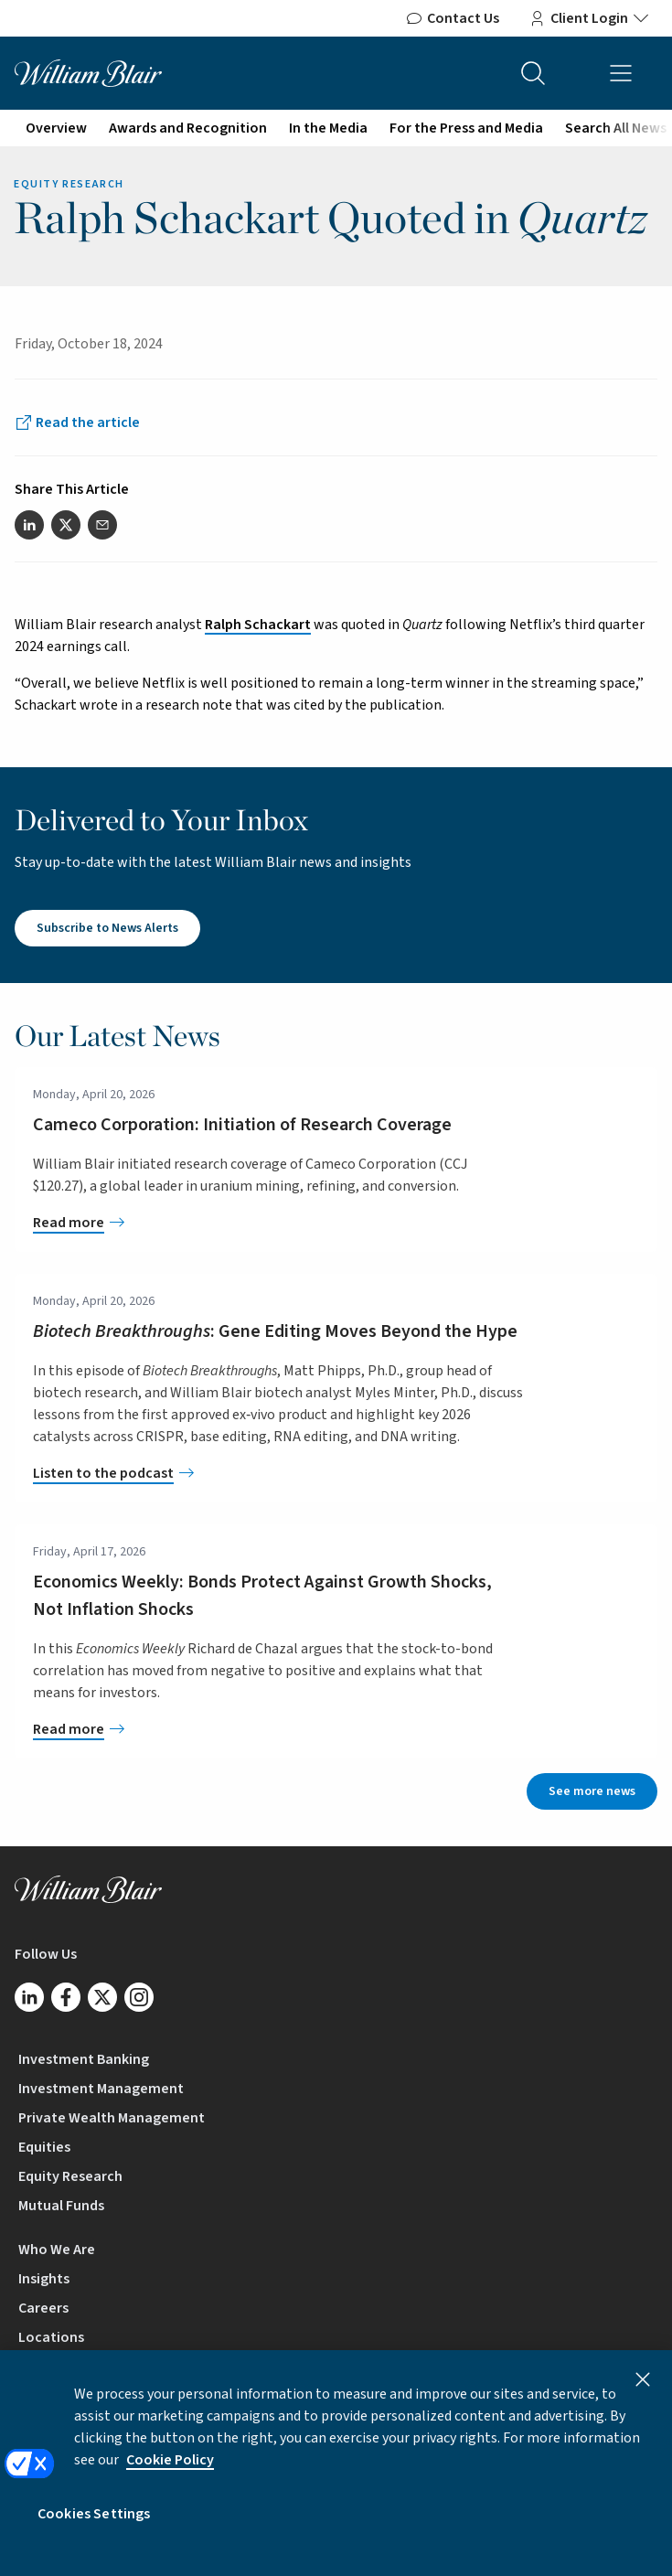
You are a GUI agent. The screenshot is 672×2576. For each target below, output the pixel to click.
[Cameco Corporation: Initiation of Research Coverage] (278, 1223)
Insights (43, 2279)
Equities (44, 2147)
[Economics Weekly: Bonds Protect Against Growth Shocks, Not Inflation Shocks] (278, 1729)
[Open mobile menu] (620, 73)
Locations (51, 2337)
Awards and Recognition (188, 128)
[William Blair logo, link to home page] (88, 72)
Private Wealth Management (111, 2118)
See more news (592, 1791)
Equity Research (70, 2176)
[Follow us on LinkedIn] (29, 1997)
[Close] (643, 2395)
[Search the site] (533, 73)
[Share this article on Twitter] (65, 525)
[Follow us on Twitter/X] (102, 1997)
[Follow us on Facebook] (65, 1997)
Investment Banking (83, 2059)
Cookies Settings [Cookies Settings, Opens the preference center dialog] (94, 2529)
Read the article (88, 422)
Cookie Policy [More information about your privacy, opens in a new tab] (170, 2475)
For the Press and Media (466, 128)
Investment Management (101, 2089)
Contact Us (452, 18)
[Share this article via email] (102, 525)
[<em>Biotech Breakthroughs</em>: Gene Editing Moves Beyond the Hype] (278, 1473)
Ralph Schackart (258, 625)
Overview (56, 128)
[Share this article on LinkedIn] (29, 525)
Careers (43, 2308)
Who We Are (56, 2249)
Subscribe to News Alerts (107, 928)
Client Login (589, 18)
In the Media (328, 128)
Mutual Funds (61, 2206)
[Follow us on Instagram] (139, 1997)
